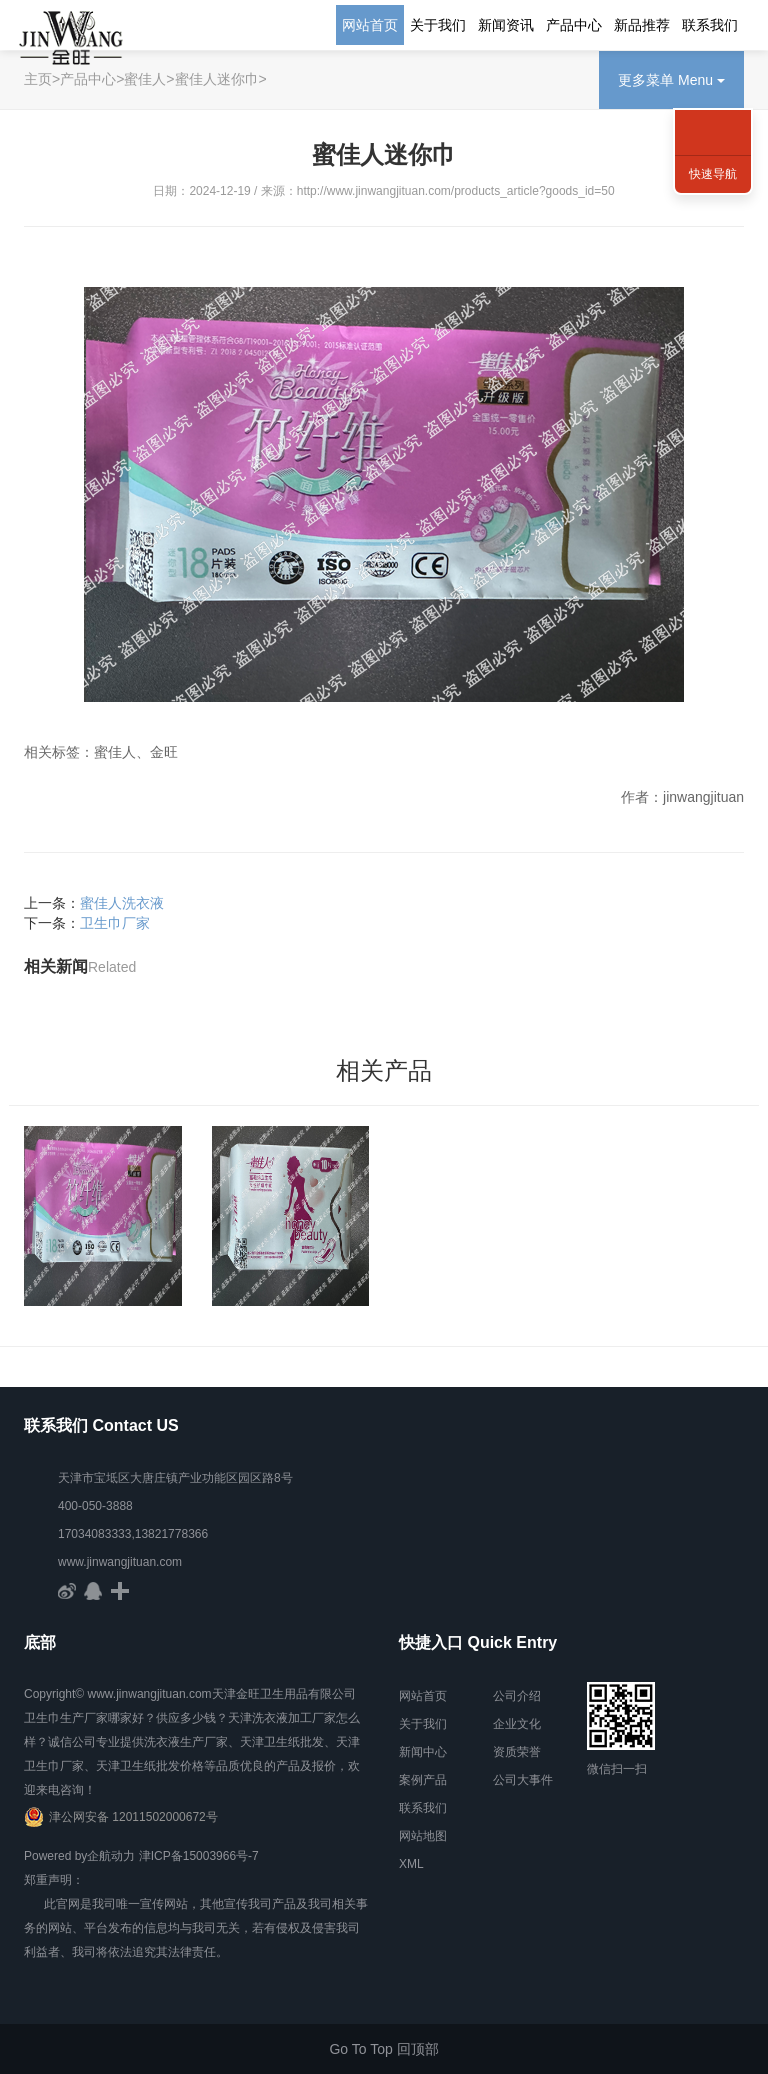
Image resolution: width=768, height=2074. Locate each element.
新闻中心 (423, 1752)
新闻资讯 (506, 25)
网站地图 (423, 1836)
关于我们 (438, 25)
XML (411, 1864)
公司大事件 (523, 1780)
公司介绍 (517, 1696)
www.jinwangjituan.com (120, 1562)
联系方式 (713, 110)
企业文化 (517, 1724)
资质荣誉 (517, 1752)
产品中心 (574, 25)
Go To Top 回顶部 (383, 2049)
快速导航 (713, 174)
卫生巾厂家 (115, 927)
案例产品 (423, 1780)
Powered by (55, 1856)
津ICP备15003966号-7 (199, 1856)
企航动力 (111, 1856)
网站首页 (370, 25)
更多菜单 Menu (671, 80)
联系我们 (710, 25)
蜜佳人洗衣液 (122, 907)
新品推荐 (642, 25)
